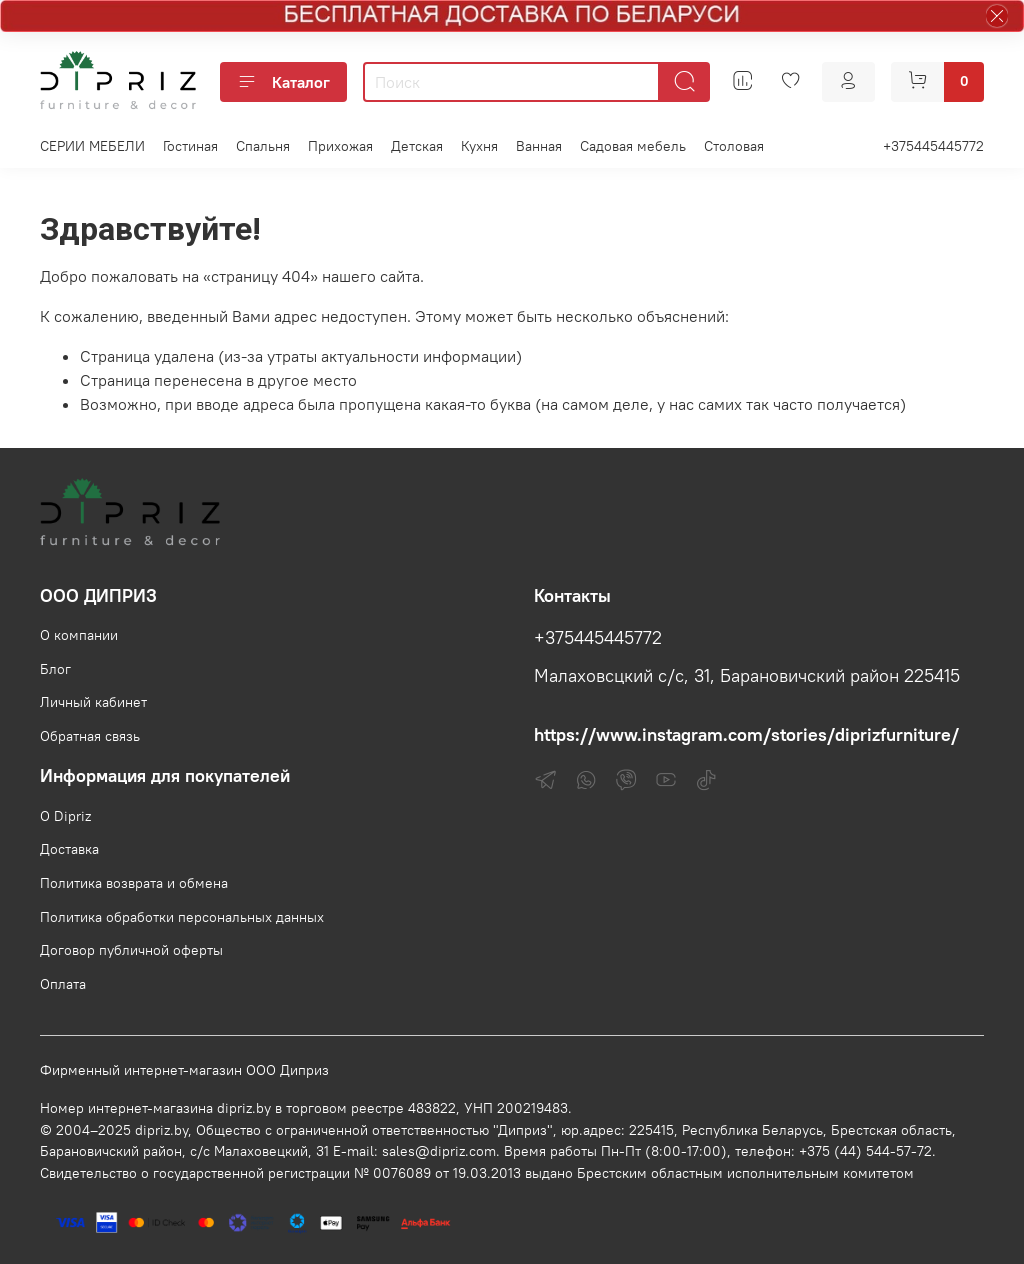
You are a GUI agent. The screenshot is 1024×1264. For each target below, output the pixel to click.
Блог (55, 669)
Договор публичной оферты (131, 950)
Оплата (63, 984)
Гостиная (190, 146)
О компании (79, 635)
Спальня (263, 146)
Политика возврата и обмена (134, 883)
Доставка (69, 849)
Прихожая (340, 146)
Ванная (539, 146)
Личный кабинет (93, 702)
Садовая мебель (633, 146)
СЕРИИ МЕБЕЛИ (92, 146)
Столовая (734, 146)
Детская (417, 146)
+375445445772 (933, 146)
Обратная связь (90, 736)
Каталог (283, 82)
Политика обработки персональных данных (182, 917)
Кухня (479, 146)
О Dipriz (65, 816)
